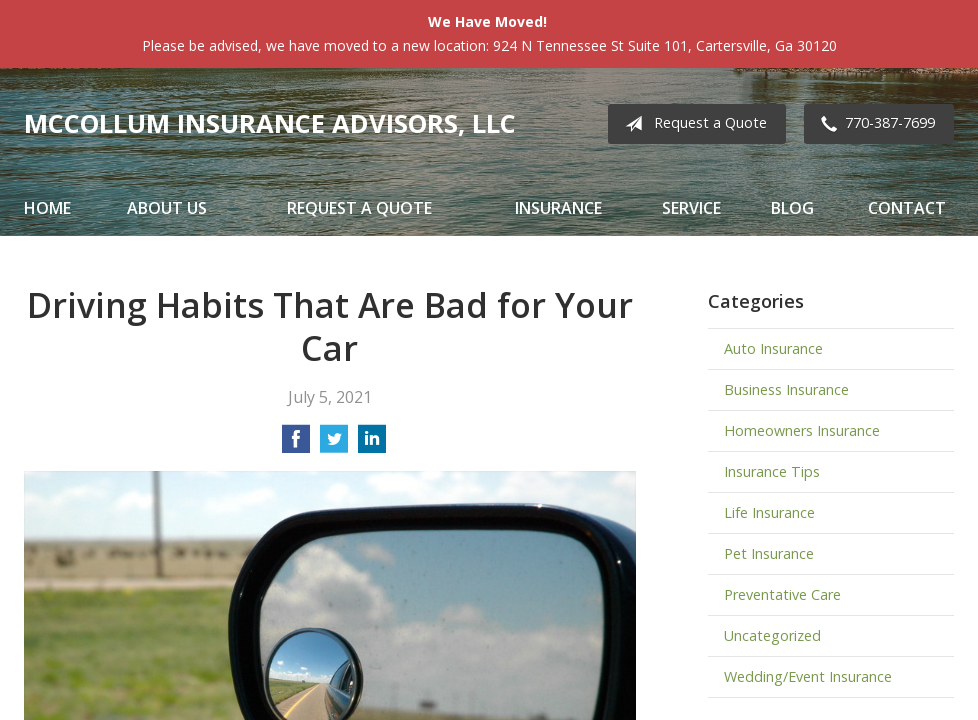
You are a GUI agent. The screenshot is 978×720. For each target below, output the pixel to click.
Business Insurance (786, 389)
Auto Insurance (773, 348)
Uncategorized (772, 635)
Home (47, 208)
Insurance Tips (772, 471)
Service (691, 208)
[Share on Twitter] (334, 445)
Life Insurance (769, 512)
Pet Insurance (769, 553)
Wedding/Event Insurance (808, 676)
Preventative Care (782, 594)
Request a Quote (692, 124)
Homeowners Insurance (802, 430)
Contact (907, 208)
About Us (167, 208)
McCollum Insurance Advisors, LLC (270, 123)
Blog (792, 208)
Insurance (558, 208)
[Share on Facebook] (296, 445)
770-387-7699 (874, 124)
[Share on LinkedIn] (372, 445)
